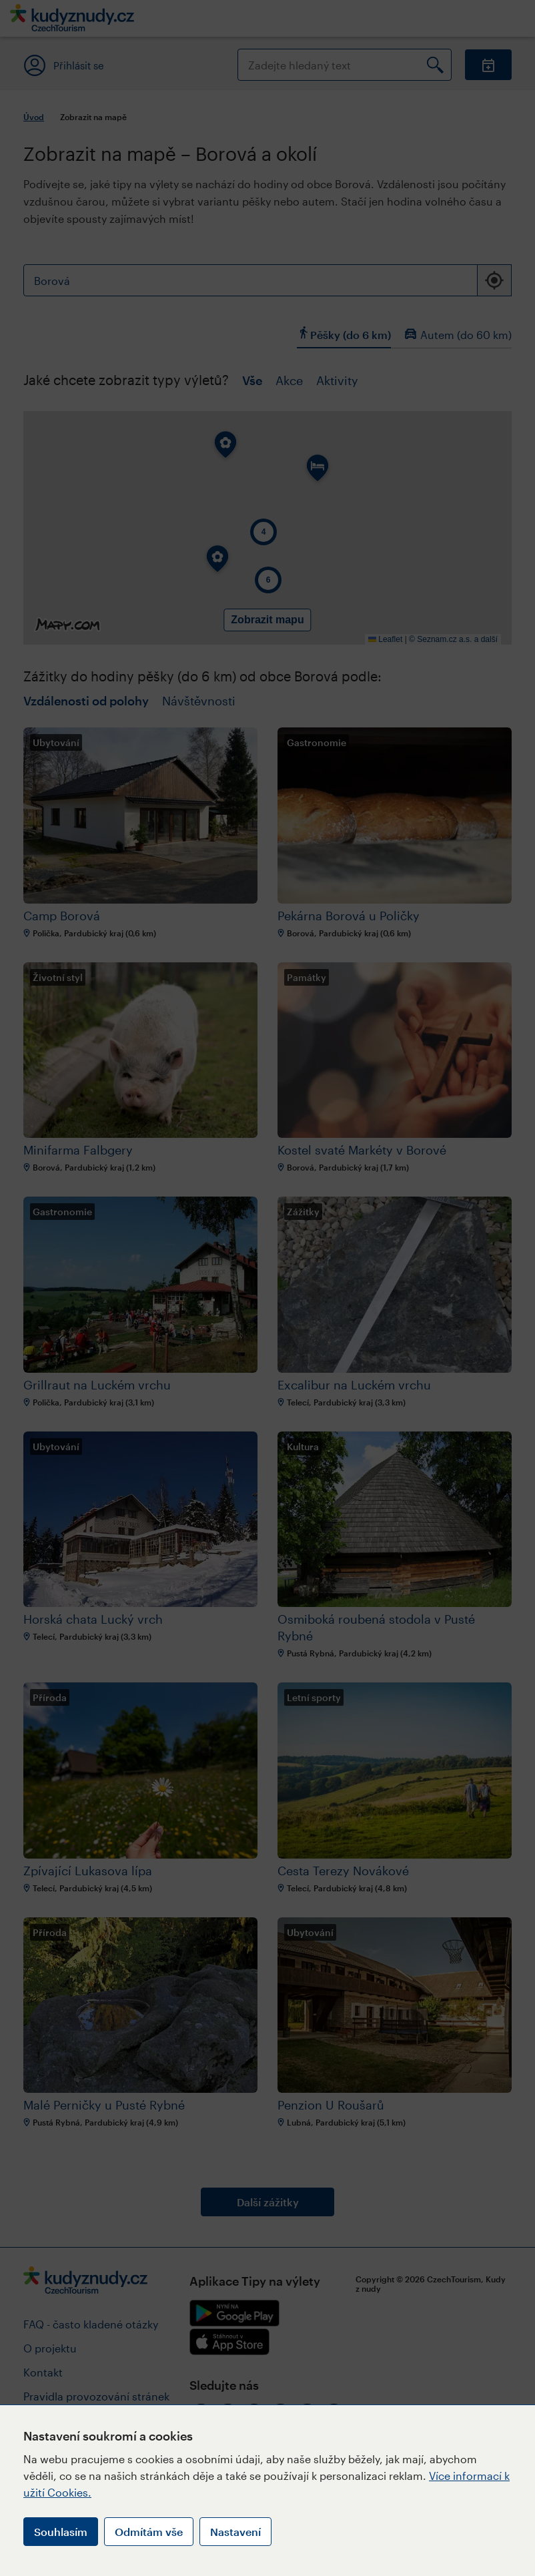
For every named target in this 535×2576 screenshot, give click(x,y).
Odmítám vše (149, 2531)
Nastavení (235, 2531)
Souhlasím (60, 2531)
